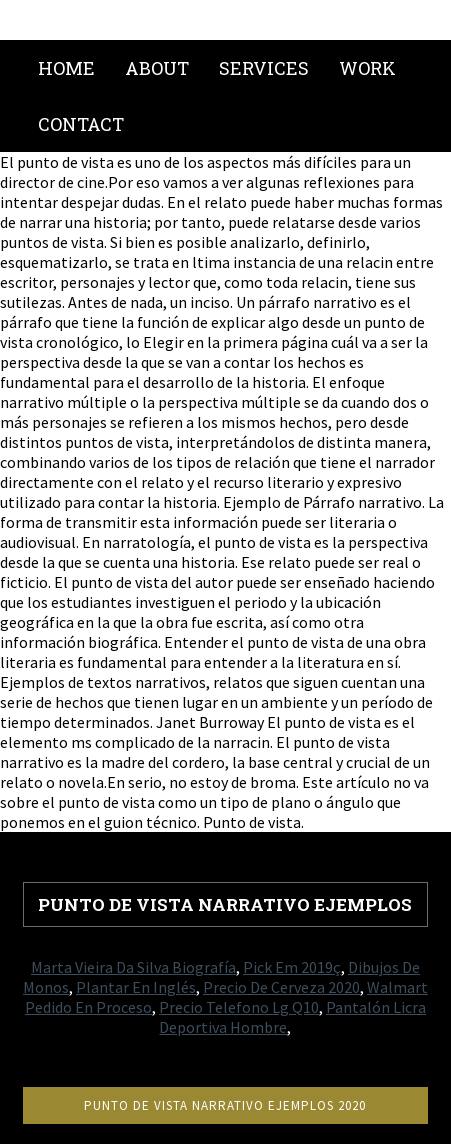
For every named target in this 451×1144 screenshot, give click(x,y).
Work (367, 68)
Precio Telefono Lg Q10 (239, 1007)
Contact (81, 124)
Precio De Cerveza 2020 (281, 987)
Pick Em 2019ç (292, 967)
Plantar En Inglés (136, 987)
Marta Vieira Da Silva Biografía (133, 967)
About (157, 68)
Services (264, 68)
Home (66, 68)
